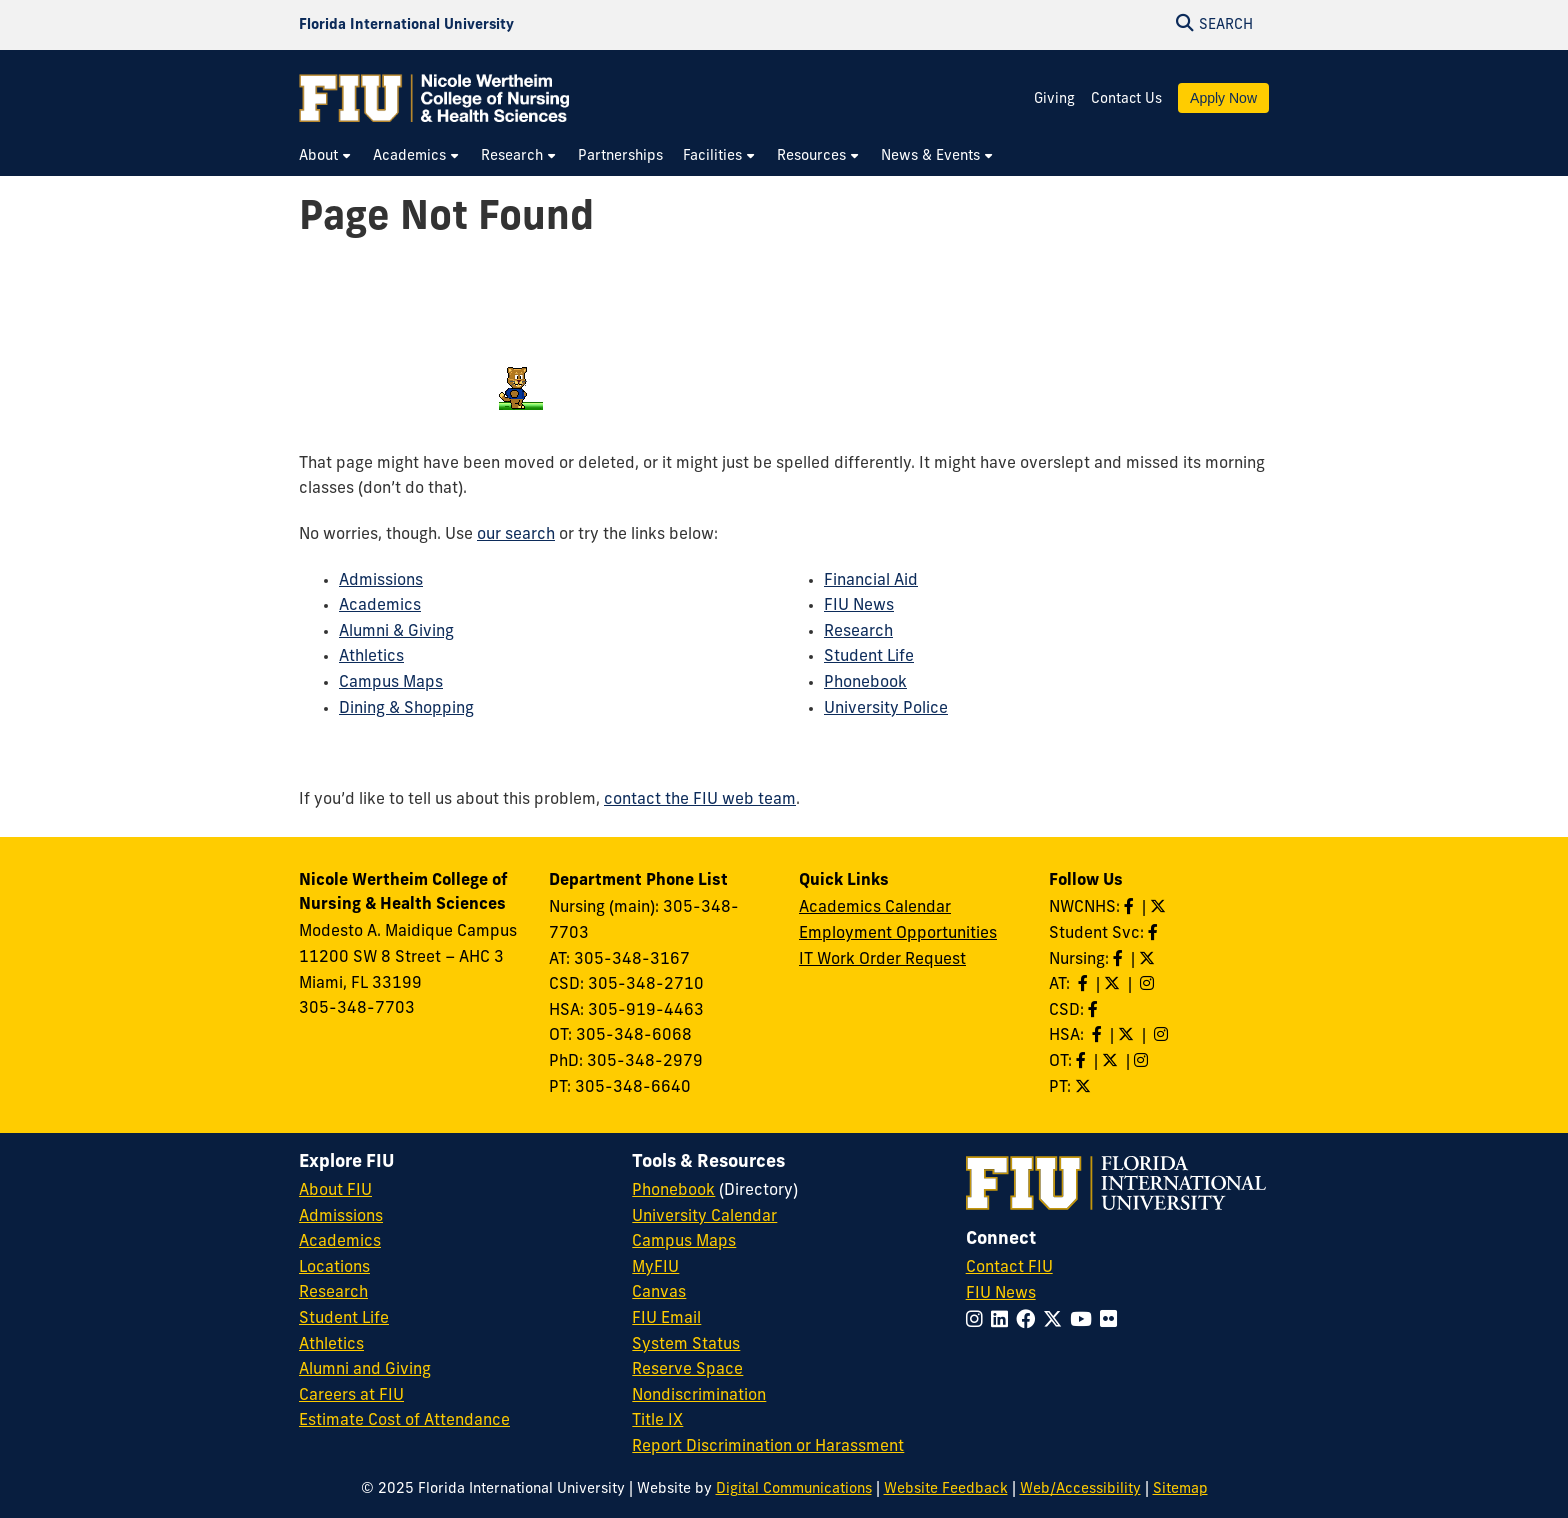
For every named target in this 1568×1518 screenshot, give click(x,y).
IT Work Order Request (882, 960)
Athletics (371, 657)
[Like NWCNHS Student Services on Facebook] (1155, 934)
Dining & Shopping (406, 709)
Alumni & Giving (396, 632)
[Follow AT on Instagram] (1149, 985)
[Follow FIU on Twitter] (1056, 1321)
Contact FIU (1009, 1268)
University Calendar (704, 1217)
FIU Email (666, 1319)
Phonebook (865, 683)
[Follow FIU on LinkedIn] (1003, 1321)
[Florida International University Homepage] (406, 25)
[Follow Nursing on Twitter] (1149, 960)
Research (858, 632)
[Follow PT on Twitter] (1085, 1088)
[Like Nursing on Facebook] (1120, 960)
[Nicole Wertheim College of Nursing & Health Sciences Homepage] (434, 98)
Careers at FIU (351, 1396)
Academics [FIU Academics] (340, 1242)
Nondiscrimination (699, 1396)
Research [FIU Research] (333, 1293)
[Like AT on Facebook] (1085, 985)
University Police (886, 709)
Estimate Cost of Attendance (404, 1421)
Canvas (659, 1293)
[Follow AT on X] (1114, 985)
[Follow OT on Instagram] (1143, 1062)
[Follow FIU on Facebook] (1029, 1321)
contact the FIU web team (700, 800)
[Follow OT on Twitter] (1112, 1062)
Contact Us (1126, 99)
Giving (1054, 99)
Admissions (381, 581)
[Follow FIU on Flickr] (1112, 1321)
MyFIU (655, 1268)
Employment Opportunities (898, 934)
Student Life (869, 657)
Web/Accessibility (1080, 1489)
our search (516, 535)
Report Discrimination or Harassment (768, 1447)
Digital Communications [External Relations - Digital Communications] (794, 1489)
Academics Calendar (875, 908)
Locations (334, 1268)
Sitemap (1180, 1489)
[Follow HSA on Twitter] (1128, 1036)
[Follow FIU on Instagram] (978, 1321)
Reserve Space (687, 1370)
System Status (686, 1345)
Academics (380, 606)
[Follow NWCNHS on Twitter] (1160, 908)
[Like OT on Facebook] (1083, 1062)
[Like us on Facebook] (1095, 1011)
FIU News (859, 606)
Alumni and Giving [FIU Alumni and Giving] (365, 1370)
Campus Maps (391, 683)
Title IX (657, 1421)
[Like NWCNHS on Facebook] (1131, 908)
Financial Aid (871, 581)
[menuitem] (326, 156)
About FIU (335, 1191)
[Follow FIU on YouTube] (1085, 1321)
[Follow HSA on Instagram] (1163, 1036)
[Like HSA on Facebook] (1099, 1036)
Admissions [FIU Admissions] (341, 1217)
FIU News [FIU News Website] (1001, 1294)
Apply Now (1223, 98)
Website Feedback (946, 1489)
